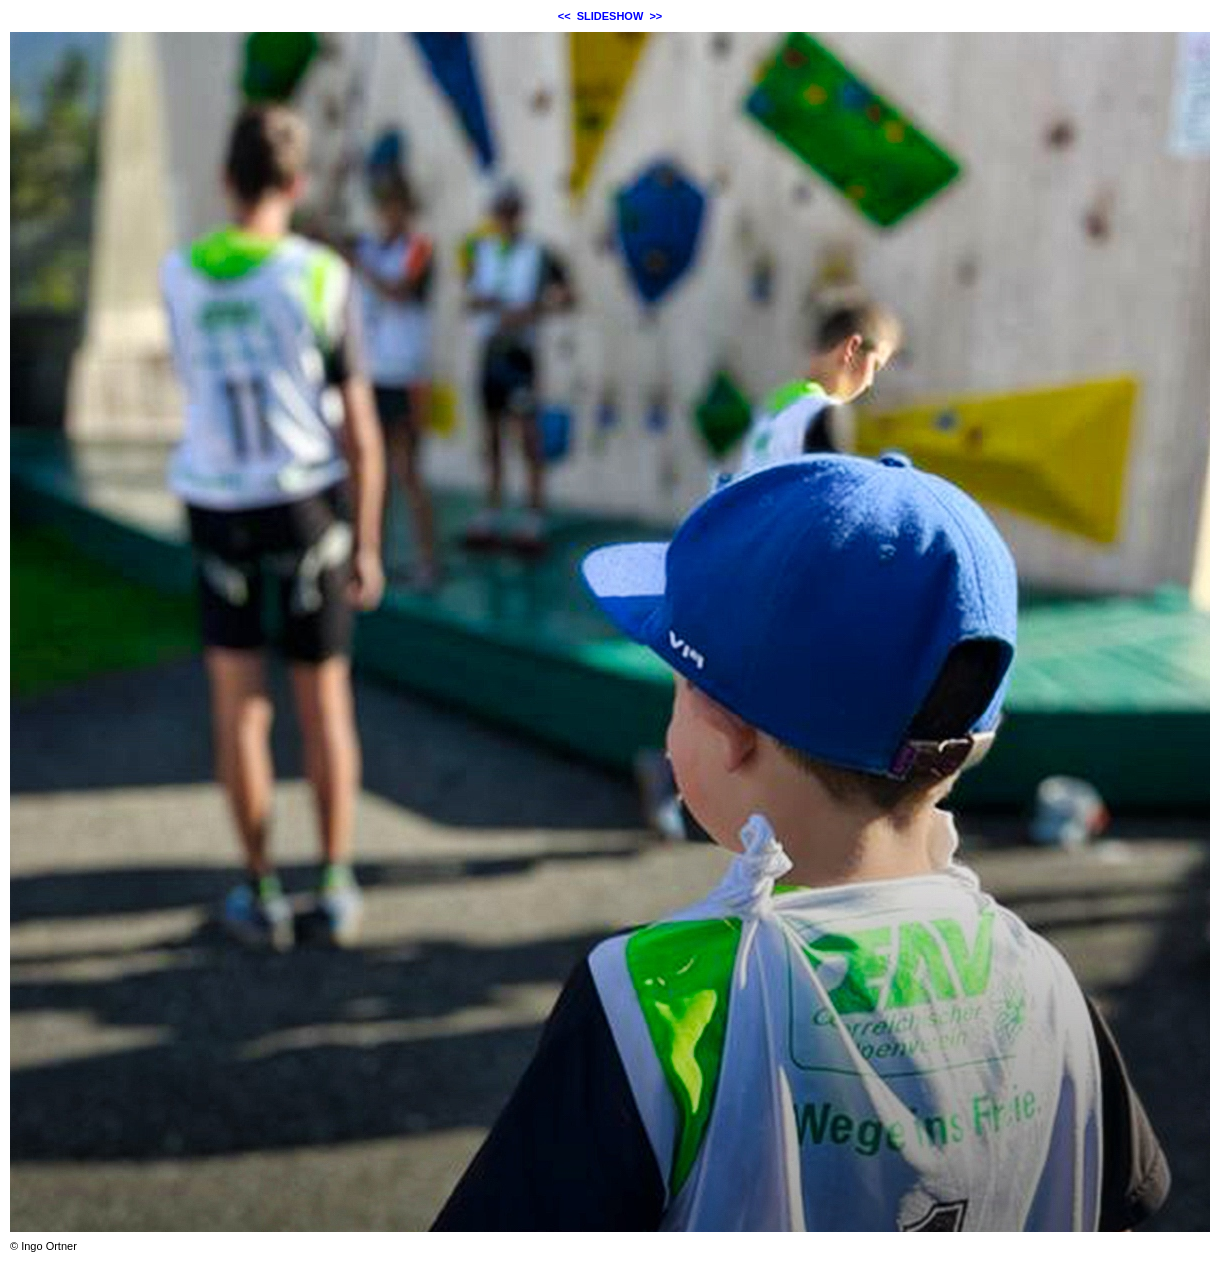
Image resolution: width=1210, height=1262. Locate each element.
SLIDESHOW (610, 16)
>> (655, 16)
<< (564, 16)
